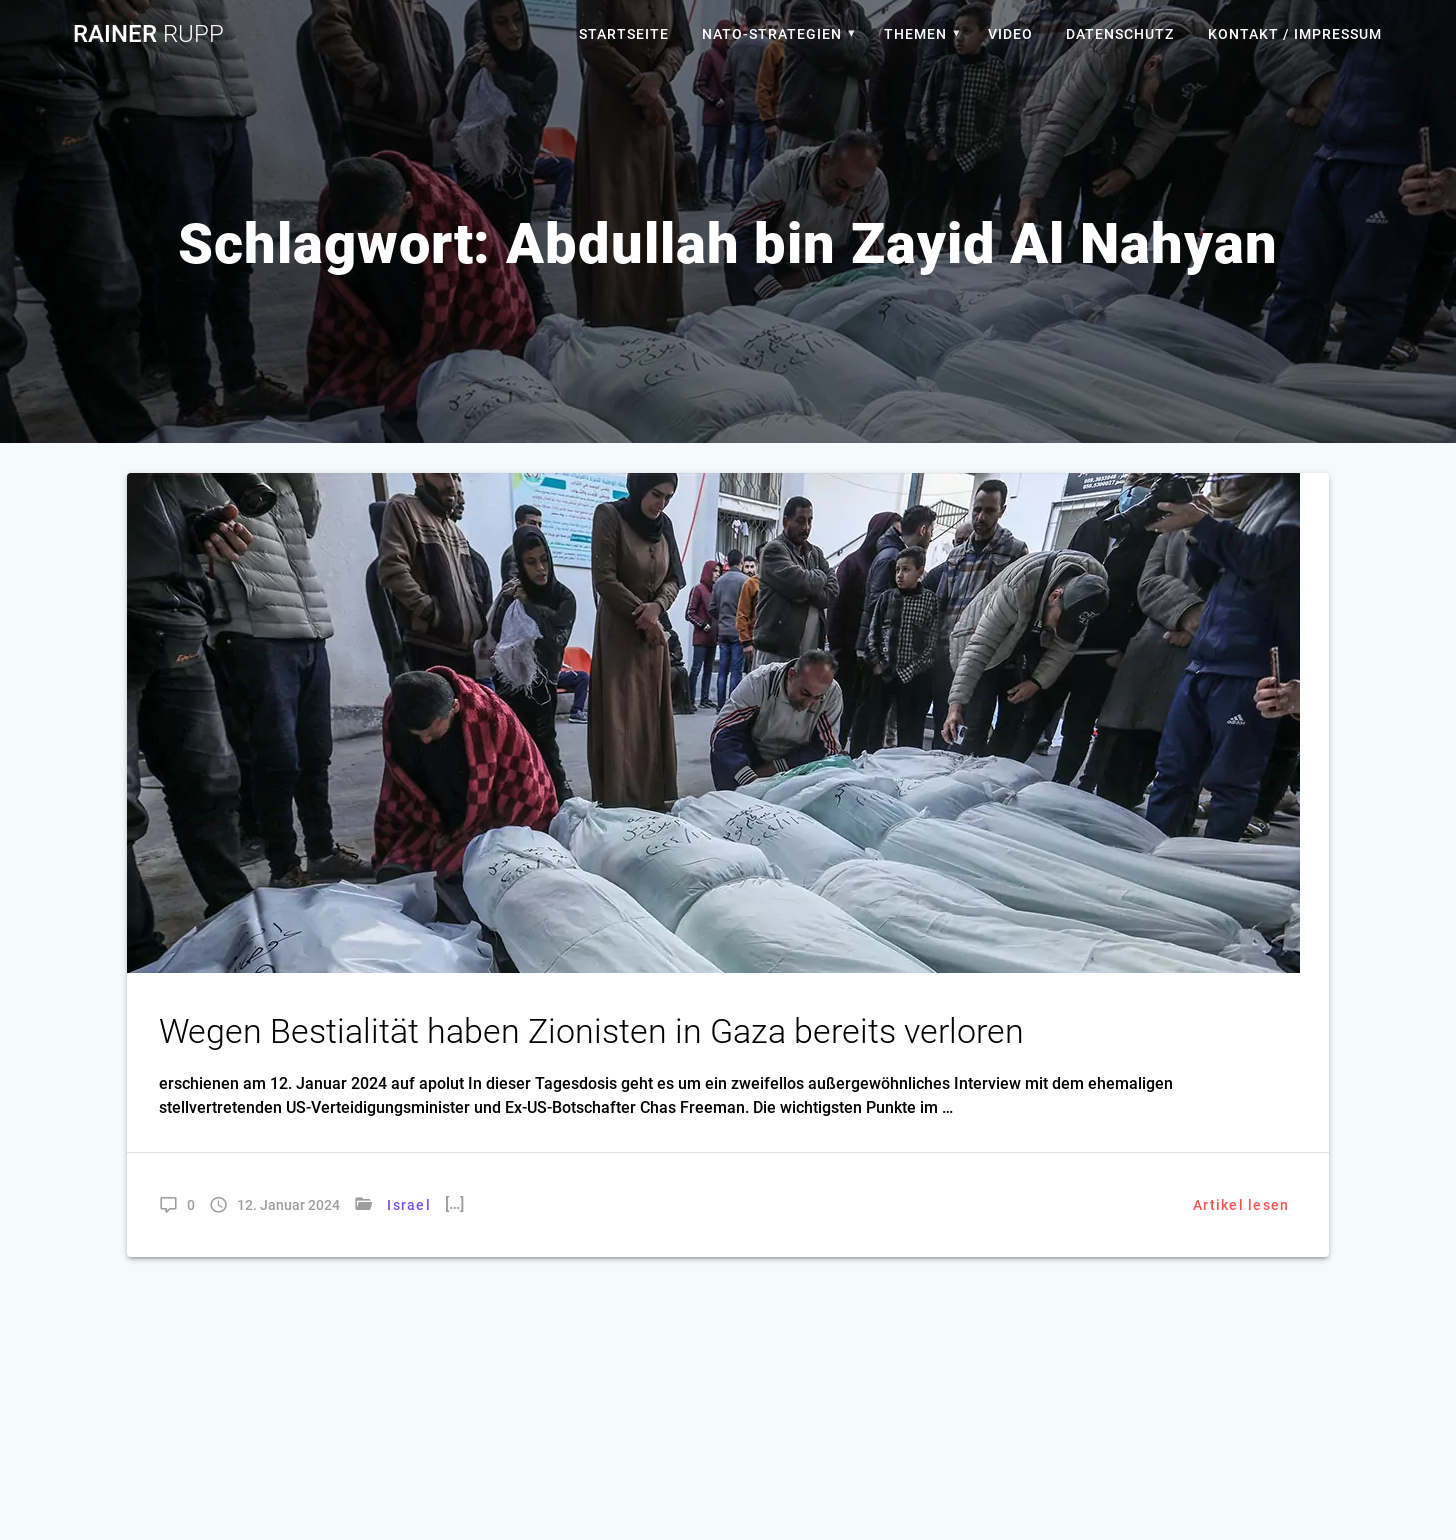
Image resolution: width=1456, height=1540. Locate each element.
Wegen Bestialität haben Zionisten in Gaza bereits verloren (591, 1031)
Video (1010, 34)
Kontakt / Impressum (1295, 34)
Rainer (148, 34)
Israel (409, 1205)
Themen (915, 34)
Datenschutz (1120, 34)
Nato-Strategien (772, 34)
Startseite (624, 34)
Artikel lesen (1241, 1205)
